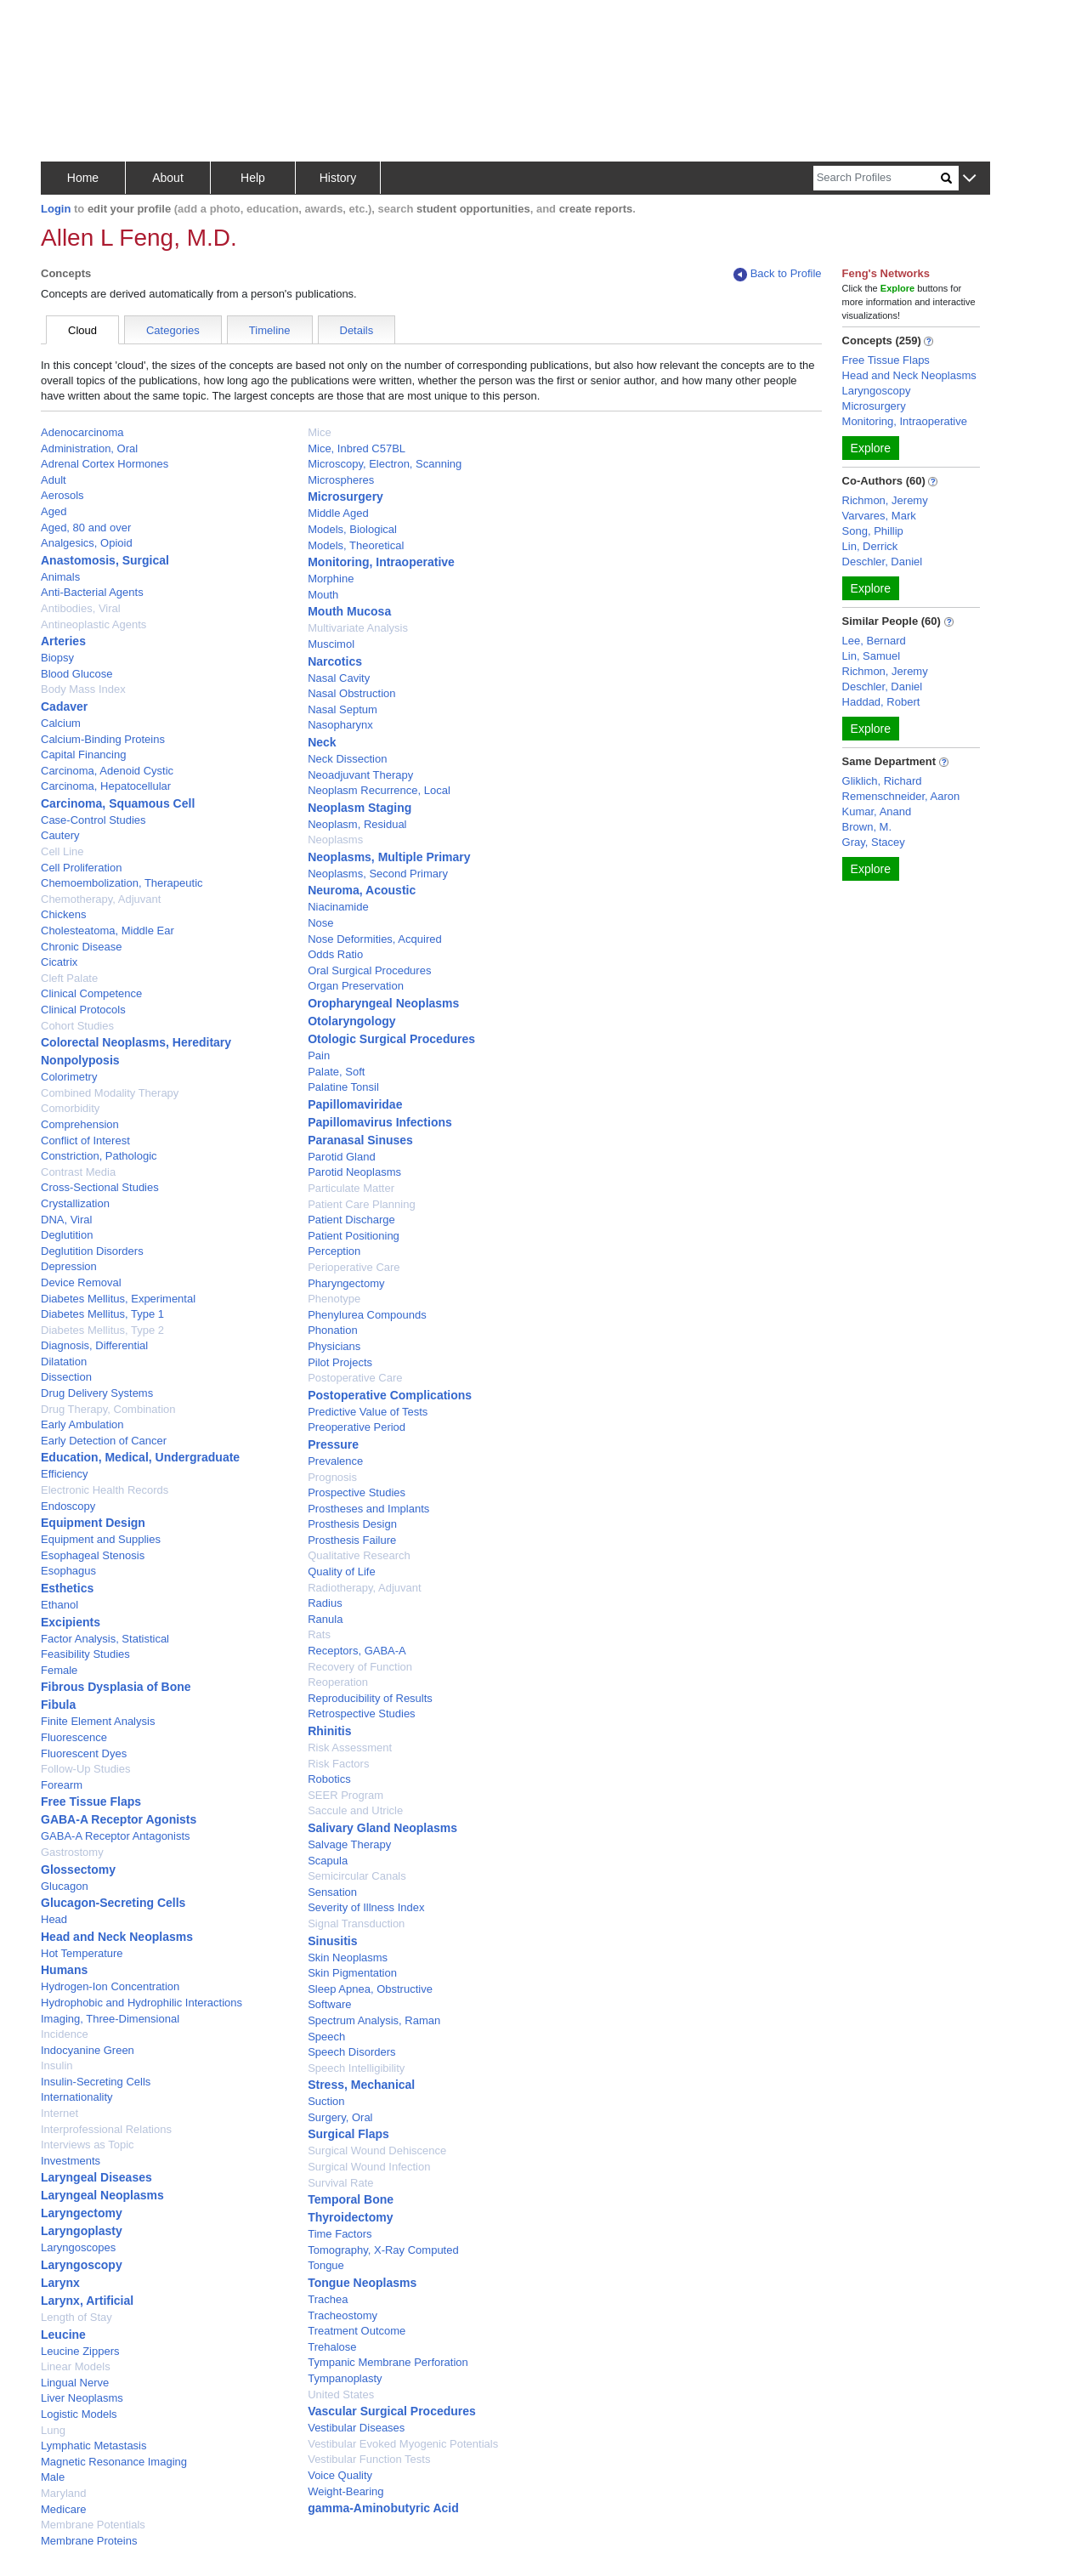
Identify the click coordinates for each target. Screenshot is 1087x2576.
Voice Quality (340, 2475)
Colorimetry (69, 1076)
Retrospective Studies (361, 1713)
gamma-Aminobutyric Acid (383, 2508)
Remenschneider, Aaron (901, 796)
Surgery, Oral (340, 2117)
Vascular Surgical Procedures (392, 2411)
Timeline (270, 330)
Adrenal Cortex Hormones (104, 463)
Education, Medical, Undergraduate (140, 1457)
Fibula (58, 1704)
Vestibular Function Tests (369, 2459)
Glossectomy (78, 1869)
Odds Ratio (335, 954)
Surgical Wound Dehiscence (377, 2150)
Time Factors (339, 2233)
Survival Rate (340, 2182)
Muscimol (331, 644)
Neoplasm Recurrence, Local (379, 790)
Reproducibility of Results (370, 1698)
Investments (70, 2160)
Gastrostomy (72, 1852)
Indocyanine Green (87, 2050)
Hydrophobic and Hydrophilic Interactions (141, 2002)
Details (357, 330)
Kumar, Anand (877, 811)
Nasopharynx (340, 724)
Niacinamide (338, 906)
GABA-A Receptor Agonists (118, 1819)
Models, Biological (352, 529)
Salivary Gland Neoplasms (382, 1828)
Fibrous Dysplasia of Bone (116, 1687)
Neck (322, 742)
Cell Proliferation (81, 867)
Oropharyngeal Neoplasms (383, 1003)
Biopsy (57, 657)
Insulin (57, 2065)
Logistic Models (79, 2414)
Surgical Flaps (348, 2134)
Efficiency (64, 1473)
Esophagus (68, 1570)
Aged (53, 511)
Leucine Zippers (80, 2351)
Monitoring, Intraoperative (381, 562)
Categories (173, 330)
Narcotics (335, 661)
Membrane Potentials (93, 2524)
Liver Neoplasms (82, 2398)
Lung (53, 2430)
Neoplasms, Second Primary (378, 873)
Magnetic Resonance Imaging (114, 2461)
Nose (320, 922)
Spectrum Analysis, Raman (374, 2020)
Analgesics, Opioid (87, 542)
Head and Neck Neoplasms (117, 1936)
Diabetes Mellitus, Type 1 (102, 1314)
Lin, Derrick (870, 546)
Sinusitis (332, 1941)
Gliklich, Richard (882, 781)
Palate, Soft (336, 1071)
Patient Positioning (353, 1235)
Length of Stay (76, 2317)
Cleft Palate (69, 978)
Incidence (64, 2034)
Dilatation (64, 1361)
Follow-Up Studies (86, 1768)
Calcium (61, 723)
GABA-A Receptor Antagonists (115, 1836)
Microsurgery (345, 496)
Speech (326, 2036)
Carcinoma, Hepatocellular (106, 786)
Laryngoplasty (81, 2231)
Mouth (323, 594)
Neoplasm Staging (359, 807)
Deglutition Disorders (92, 1251)
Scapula (328, 1860)
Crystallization (75, 1203)
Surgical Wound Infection (369, 2166)
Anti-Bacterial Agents (92, 592)
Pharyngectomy (346, 1283)
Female (59, 1670)
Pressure (333, 1444)
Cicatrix (59, 962)
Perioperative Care (353, 1267)
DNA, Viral (66, 1219)
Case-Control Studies (93, 820)
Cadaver (64, 706)
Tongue (326, 2265)
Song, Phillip (872, 531)
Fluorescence (74, 1737)
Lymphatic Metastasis (94, 2445)
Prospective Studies (356, 1492)
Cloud (82, 330)
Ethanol (59, 1604)
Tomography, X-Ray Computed (383, 2250)
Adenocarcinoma (82, 432)
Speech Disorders (351, 2051)
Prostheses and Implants (368, 1508)
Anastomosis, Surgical (105, 560)
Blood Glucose (77, 673)
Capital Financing (83, 754)
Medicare (63, 2509)
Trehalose (332, 2347)
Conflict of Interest (85, 1140)
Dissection (66, 1376)
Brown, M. (867, 826)
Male (53, 2477)
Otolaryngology (351, 1021)
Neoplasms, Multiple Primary (389, 857)
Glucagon (64, 1886)
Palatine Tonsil (343, 1087)
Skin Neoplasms (348, 1957)
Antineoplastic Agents (93, 624)
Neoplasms (335, 839)
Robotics (329, 1779)
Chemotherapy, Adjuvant (101, 899)
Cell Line (62, 851)
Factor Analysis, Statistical (105, 1638)
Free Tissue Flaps (91, 1801)
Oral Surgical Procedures (369, 970)
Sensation (332, 1892)
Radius (325, 1603)
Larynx (60, 2282)
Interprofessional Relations (106, 2129)
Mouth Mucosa (349, 611)
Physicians (334, 1346)
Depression (69, 1266)
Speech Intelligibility (356, 2068)
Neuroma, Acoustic (362, 890)
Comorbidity (70, 1108)
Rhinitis (329, 1731)
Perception (334, 1251)
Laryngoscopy (81, 2265)
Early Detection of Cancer (104, 1440)
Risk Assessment (350, 1747)
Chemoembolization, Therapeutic (122, 883)
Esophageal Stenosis (92, 1555)
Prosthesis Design (352, 1524)
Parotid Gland (342, 1156)
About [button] (168, 177)
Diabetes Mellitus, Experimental (118, 1298)
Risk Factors (338, 1763)
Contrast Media (78, 1172)
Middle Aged (338, 513)
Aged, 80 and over (86, 527)
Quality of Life (342, 1571)
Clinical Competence (91, 993)
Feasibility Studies (85, 1654)
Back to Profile (777, 274)
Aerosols (62, 495)
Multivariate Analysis (358, 627)
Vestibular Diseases (356, 2427)
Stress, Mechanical (361, 2084)
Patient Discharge (351, 1219)
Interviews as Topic (87, 2144)
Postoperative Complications (390, 1395)
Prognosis (332, 1477)
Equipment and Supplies (101, 1539)
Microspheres (341, 480)
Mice (319, 432)
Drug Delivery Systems (97, 1393)
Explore (871, 448)
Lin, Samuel (871, 656)
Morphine (331, 578)
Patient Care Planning (361, 1204)
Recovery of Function (360, 1666)
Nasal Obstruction (351, 693)
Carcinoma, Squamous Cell (118, 803)
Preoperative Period (356, 1427)
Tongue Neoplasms (362, 2282)
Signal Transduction (356, 1923)
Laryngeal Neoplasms (102, 2195)
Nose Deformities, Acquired (375, 939)
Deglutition (67, 1234)
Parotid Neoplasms (354, 1172)
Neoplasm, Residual (357, 824)
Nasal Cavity (339, 678)
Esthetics (67, 1588)
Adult (53, 480)
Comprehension (80, 1124)
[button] (969, 179)
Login (56, 208)
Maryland (63, 2493)
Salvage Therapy (349, 1844)
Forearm (61, 1785)
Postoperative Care (355, 1377)
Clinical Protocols (83, 1009)
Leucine (63, 2334)
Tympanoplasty (345, 2378)
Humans (64, 1970)
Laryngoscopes (78, 2247)
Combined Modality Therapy (109, 1093)
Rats (319, 1634)
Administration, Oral (89, 448)
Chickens (63, 914)
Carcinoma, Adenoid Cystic (107, 770)
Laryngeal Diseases (96, 2177)
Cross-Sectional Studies (100, 1187)
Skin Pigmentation (352, 1972)
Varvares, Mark (879, 515)
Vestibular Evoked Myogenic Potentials (403, 2443)
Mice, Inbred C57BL (356, 448)
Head (54, 1919)
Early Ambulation (82, 1424)
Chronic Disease (81, 946)
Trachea (328, 2299)
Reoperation (338, 1682)
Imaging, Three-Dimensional (110, 2018)
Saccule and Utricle (355, 1810)
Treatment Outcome (356, 2330)
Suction (326, 2101)
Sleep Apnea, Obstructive (370, 1989)
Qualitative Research (359, 1555)
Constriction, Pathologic (99, 1155)
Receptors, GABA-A (357, 1650)
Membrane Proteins (89, 2540)
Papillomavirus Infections (380, 1122)
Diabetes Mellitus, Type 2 (102, 1330)
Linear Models (75, 2366)
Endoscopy (68, 1506)
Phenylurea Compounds (367, 1314)
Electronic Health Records (104, 1490)
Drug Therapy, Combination (108, 1409)
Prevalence (335, 1461)
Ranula (325, 1619)
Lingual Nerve (75, 2382)
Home (83, 177)
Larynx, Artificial (87, 2300)
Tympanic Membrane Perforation (388, 2362)
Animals (60, 576)
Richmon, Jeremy (885, 500)
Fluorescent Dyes (84, 1753)
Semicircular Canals (357, 1876)
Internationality (77, 2097)
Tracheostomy (342, 2315)
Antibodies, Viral (81, 608)
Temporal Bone (350, 2199)
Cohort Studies (77, 1025)
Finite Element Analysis (98, 1721)
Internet (59, 2113)
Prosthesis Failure (352, 1540)
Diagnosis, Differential (94, 1345)
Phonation (333, 1330)
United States (341, 2394)
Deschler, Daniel (882, 561)
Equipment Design (93, 1522)
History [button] (338, 177)
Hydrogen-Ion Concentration (110, 1986)
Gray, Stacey (873, 842)
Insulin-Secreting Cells (95, 2081)
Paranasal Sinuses (360, 1140)
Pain (319, 1055)
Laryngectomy (81, 2213)
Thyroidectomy (350, 2217)
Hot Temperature (82, 1953)
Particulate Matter (351, 1188)
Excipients (70, 1622)
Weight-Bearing (345, 2491)
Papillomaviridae (355, 1104)
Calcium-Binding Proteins (103, 739)
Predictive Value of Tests (367, 1411)
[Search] (877, 178)
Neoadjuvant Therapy (360, 775)
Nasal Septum (342, 709)
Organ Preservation (356, 985)
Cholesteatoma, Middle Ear (107, 930)
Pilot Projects (340, 1362)
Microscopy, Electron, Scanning (384, 463)
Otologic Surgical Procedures (391, 1039)
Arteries (63, 641)
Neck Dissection (347, 758)
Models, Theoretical (356, 545)
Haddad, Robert (881, 701)
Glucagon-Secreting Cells (113, 1902)
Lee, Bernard (874, 640)
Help (253, 177)
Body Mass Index (83, 689)
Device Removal (81, 1282)
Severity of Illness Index (366, 1907)
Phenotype (334, 1298)
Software (329, 2004)
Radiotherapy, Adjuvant (364, 1587)
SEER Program (345, 1795)
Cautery (60, 835)
